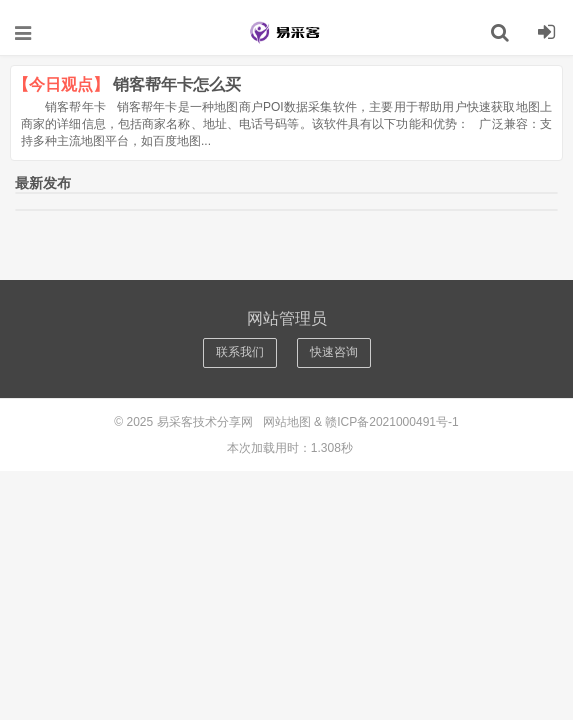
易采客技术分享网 (287, 32)
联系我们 (240, 352)
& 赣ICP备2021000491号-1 (386, 422)
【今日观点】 (61, 84)
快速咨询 (334, 352)
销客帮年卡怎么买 (177, 84)
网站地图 (287, 422)
